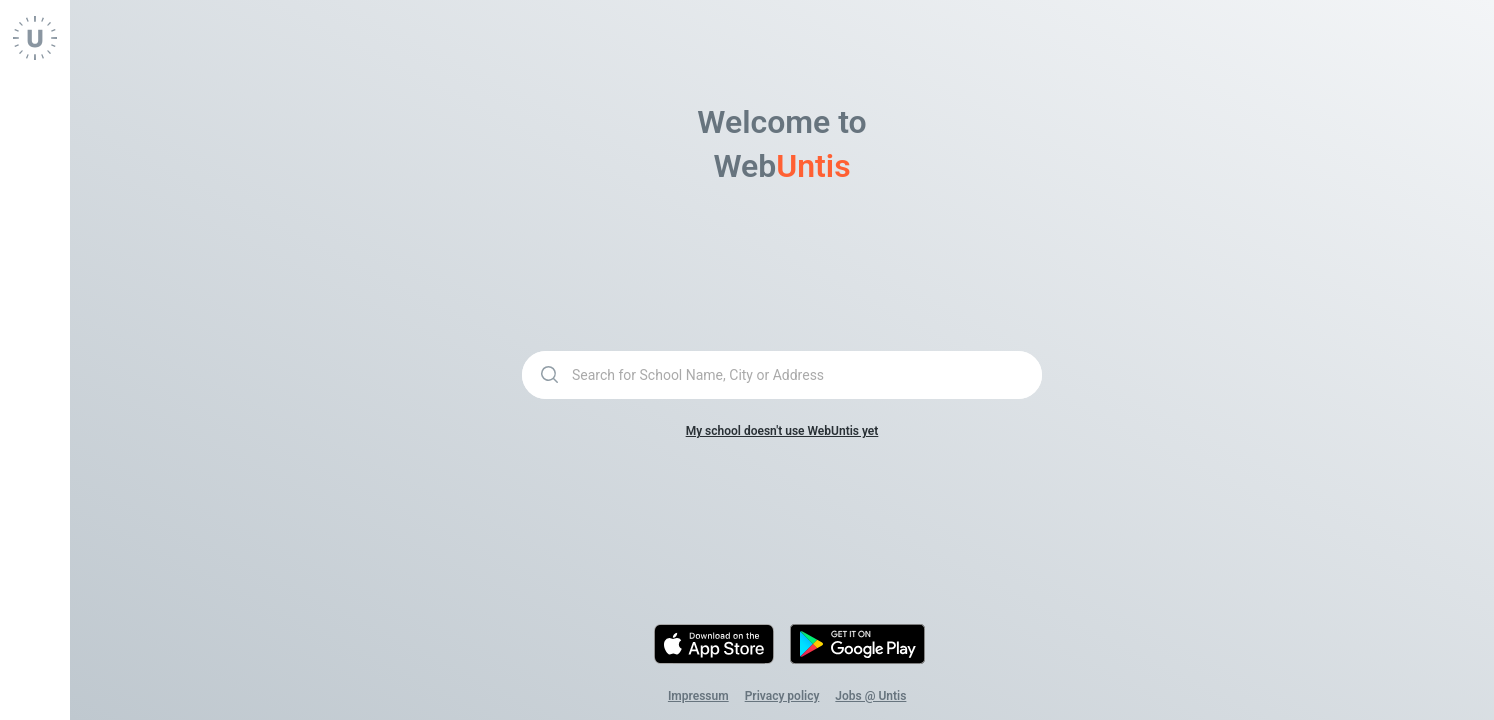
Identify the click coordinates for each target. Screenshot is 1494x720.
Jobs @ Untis (870, 696)
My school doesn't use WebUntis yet (782, 431)
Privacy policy (782, 696)
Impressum (698, 696)
